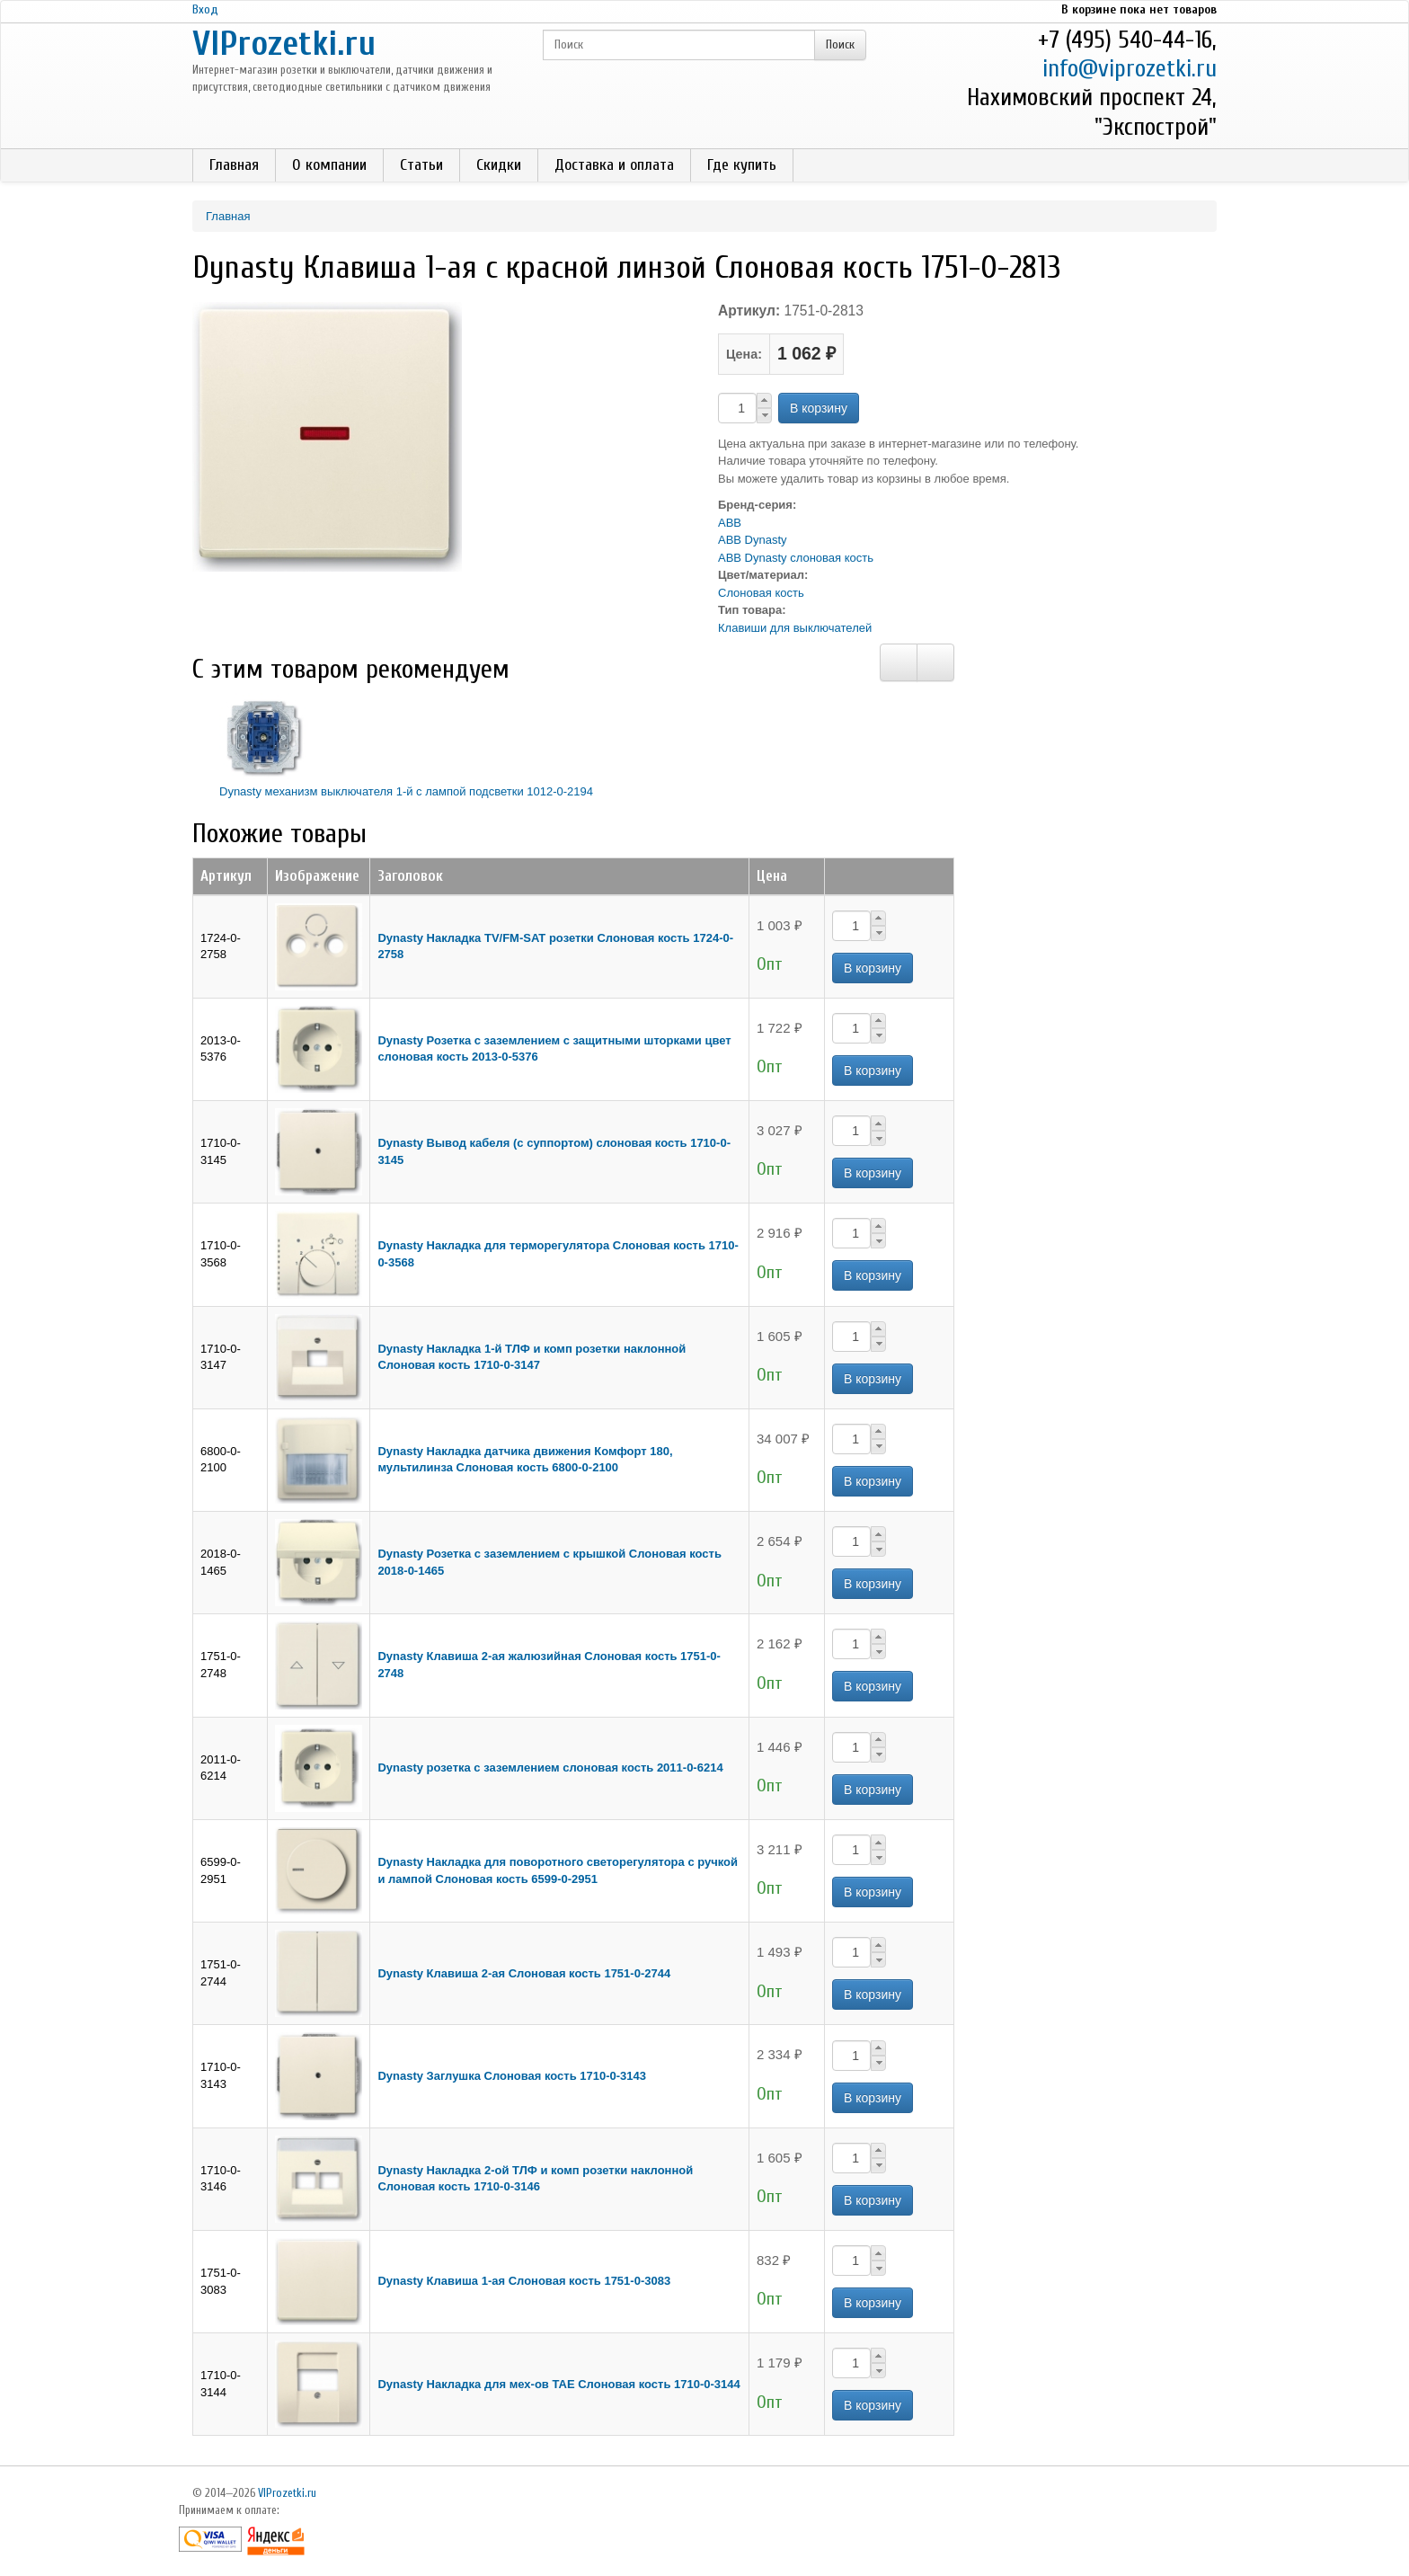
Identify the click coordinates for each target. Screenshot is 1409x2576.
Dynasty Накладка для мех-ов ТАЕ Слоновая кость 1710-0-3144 (558, 2384)
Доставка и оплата (614, 164)
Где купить (741, 164)
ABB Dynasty (752, 539)
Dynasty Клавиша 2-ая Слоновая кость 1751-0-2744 (523, 1973)
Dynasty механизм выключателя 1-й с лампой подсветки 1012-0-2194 (406, 791)
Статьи (421, 164)
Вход (205, 9)
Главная (234, 164)
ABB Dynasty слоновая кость (795, 557)
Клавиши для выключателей (795, 628)
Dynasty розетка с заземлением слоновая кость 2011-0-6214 (549, 1767)
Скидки (498, 164)
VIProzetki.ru (284, 43)
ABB (729, 522)
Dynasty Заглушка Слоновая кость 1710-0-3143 (511, 2076)
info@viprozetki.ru (1129, 69)
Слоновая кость (761, 593)
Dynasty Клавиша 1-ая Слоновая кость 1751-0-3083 (523, 2280)
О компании (329, 164)
